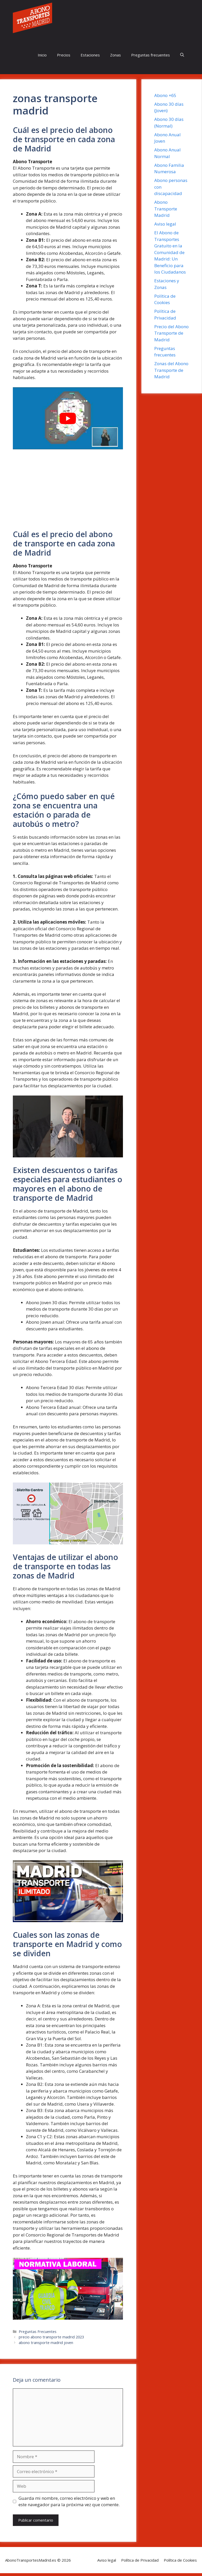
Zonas (115, 57)
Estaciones (90, 57)
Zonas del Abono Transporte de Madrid (171, 373)
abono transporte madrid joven (46, 2345)
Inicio (42, 57)
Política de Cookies (180, 2562)
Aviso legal (165, 227)
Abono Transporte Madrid (165, 211)
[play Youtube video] (68, 421)
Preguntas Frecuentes (37, 2334)
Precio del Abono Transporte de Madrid (171, 335)
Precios (63, 57)
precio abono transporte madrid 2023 (51, 2339)
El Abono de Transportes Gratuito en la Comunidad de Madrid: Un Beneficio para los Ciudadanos (170, 255)
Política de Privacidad (140, 2562)
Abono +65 (165, 98)
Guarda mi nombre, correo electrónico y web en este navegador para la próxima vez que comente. (69, 2504)
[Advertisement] (68, 494)
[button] (182, 57)
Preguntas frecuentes (150, 57)
